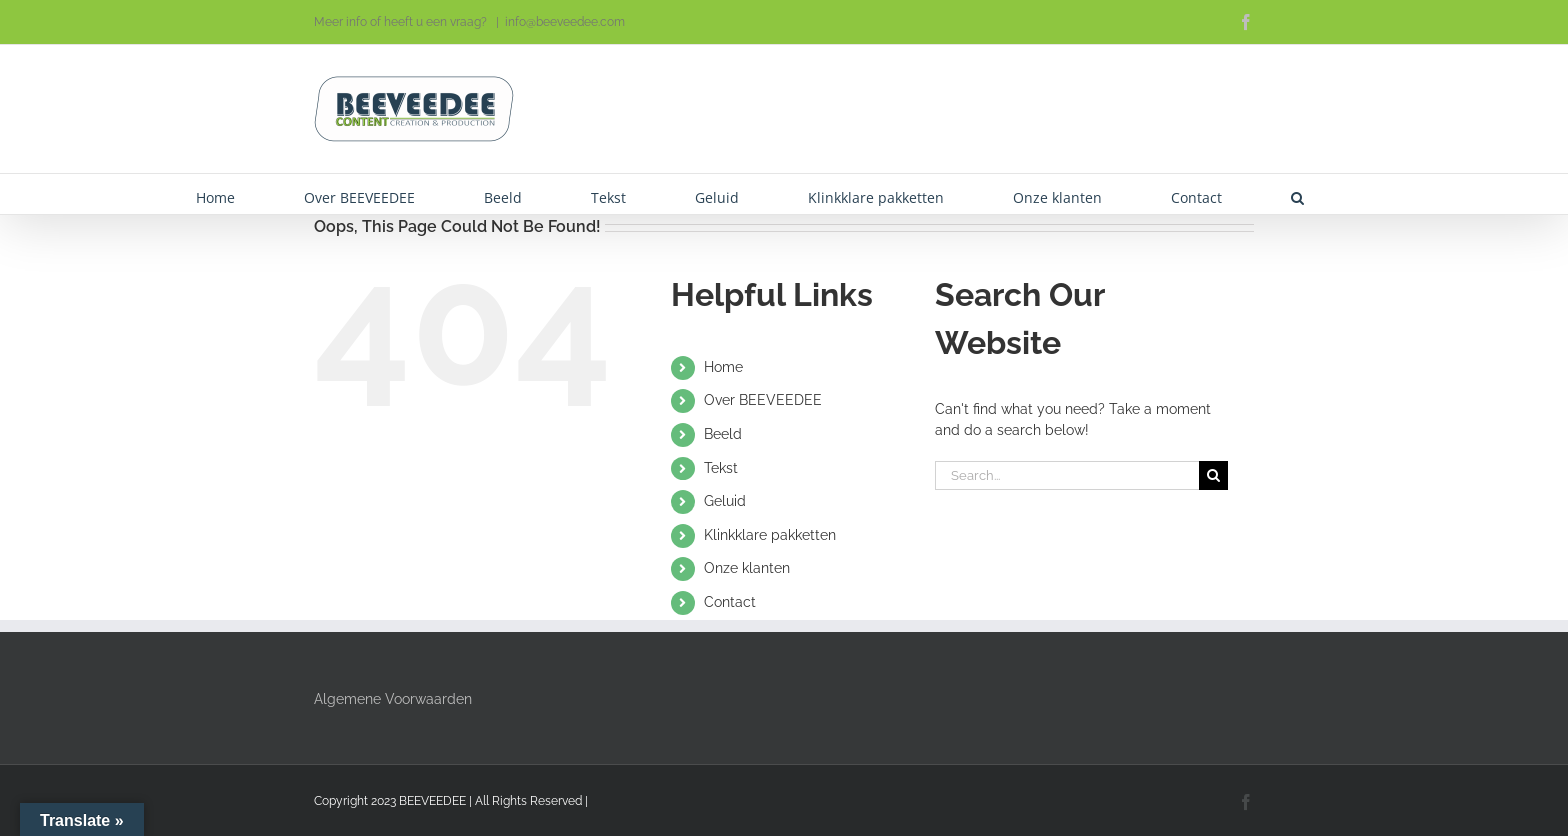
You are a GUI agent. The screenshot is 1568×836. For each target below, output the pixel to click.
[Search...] (1067, 475)
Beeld (723, 434)
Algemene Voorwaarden (393, 699)
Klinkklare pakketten (770, 535)
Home (723, 367)
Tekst (721, 468)
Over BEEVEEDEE (763, 400)
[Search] (1213, 475)
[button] (1297, 194)
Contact (730, 602)
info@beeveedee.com (565, 22)
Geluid (725, 501)
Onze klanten (747, 568)
